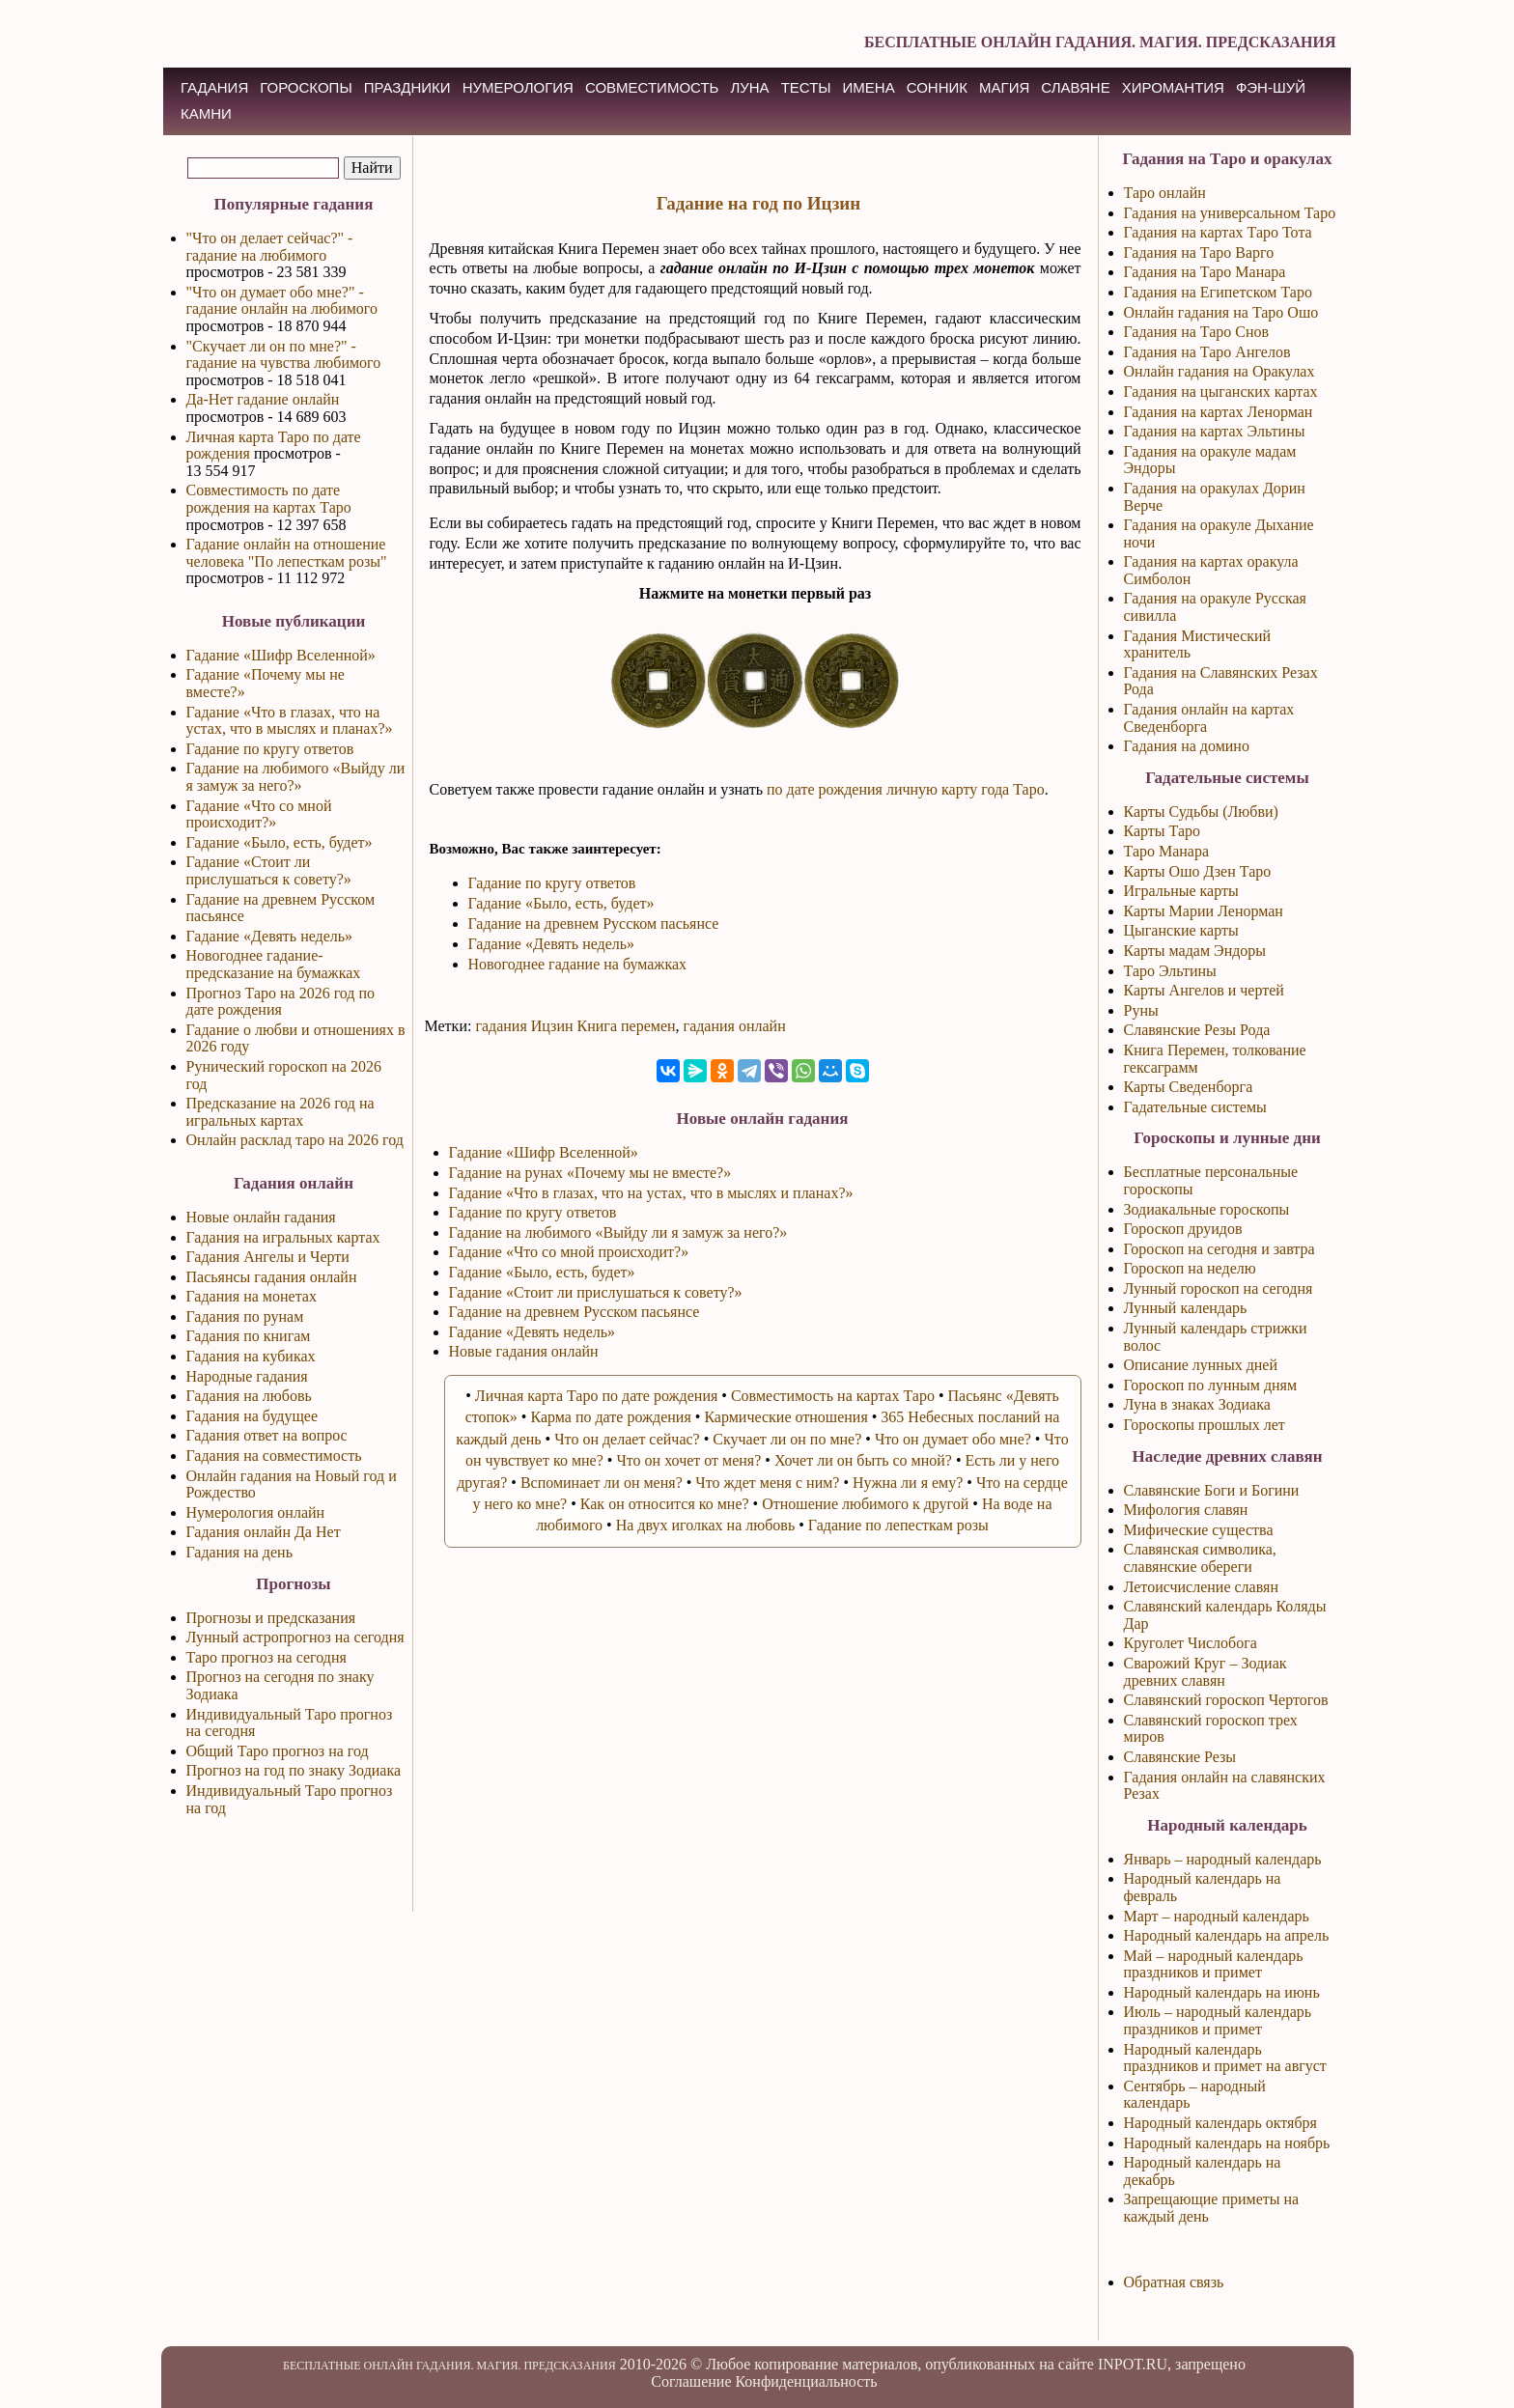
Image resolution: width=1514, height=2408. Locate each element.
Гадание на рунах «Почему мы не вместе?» (590, 1172)
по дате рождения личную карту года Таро (906, 789)
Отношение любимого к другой (865, 1504)
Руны (1141, 1010)
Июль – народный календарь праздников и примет (1218, 2020)
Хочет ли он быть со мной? (863, 1460)
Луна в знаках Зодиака (1197, 1404)
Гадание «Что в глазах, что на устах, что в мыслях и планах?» (289, 721)
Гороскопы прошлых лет (1204, 1424)
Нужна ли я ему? (908, 1482)
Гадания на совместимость (274, 1455)
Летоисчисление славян (1201, 1587)
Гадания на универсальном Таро (1230, 213)
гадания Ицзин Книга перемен (575, 1026)
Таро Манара (1167, 851)
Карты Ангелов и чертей (1204, 990)
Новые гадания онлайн (524, 1351)
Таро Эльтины (1170, 971)
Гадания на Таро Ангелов (1207, 352)
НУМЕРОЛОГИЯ (518, 87)
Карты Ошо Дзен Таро (1198, 871)
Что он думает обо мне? (953, 1439)
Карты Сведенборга (1188, 1086)
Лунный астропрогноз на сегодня (295, 1637)
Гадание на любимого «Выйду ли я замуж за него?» (296, 777)
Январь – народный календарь (1223, 1859)
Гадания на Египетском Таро (1218, 292)
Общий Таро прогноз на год (277, 1751)
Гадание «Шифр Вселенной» (281, 655)
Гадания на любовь (249, 1395)
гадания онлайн (735, 1026)
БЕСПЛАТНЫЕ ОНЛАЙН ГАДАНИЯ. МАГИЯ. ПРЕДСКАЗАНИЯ (1100, 42)
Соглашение (691, 2381)
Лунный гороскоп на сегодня (1218, 1288)
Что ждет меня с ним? (767, 1482)
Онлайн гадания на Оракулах (1219, 371)
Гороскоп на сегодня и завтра (1219, 1249)
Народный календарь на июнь (1222, 1992)
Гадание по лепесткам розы (898, 1525)
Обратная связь (1174, 2282)
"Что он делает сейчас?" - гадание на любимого (269, 247)
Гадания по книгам (248, 1336)
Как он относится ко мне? (664, 1504)
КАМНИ (206, 113)
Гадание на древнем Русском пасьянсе (593, 923)
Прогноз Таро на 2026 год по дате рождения (281, 1002)
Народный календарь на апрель (1227, 1935)
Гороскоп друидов (1183, 1228)
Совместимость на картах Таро (833, 1395)
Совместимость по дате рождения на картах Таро (268, 499)
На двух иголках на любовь (706, 1525)
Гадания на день (239, 1552)
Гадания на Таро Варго (1199, 252)
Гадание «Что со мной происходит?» (259, 814)
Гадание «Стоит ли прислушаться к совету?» (268, 870)
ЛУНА (749, 87)
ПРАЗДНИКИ (407, 87)
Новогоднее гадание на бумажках (577, 964)
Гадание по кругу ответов (270, 749)
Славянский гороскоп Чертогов (1226, 1700)
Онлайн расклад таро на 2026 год (295, 1140)
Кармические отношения (785, 1417)
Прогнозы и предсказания (271, 1618)
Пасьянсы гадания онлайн (271, 1277)
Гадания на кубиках (251, 1356)
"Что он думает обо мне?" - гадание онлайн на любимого (282, 301)
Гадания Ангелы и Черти (268, 1256)
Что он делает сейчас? (626, 1439)
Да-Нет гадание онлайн (263, 399)
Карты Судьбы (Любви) (1201, 811)
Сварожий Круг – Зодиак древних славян (1205, 1672)
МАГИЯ (1004, 87)
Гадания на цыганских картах (1221, 391)
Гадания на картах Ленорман (1218, 412)
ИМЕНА (869, 87)
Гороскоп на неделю (1190, 1268)
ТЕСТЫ (806, 87)
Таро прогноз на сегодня (266, 1657)
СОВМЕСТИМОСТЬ (651, 87)
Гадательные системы (1195, 1107)
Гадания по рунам (245, 1316)
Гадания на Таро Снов (1197, 331)
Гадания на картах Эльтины (1214, 431)
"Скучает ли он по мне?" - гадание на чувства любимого (283, 355)
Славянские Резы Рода (1197, 1030)
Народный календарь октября (1220, 2122)
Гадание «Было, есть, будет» (279, 842)
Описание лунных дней (1201, 1365)
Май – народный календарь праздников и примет (1214, 1964)
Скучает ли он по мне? (787, 1439)
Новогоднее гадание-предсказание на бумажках (273, 964)
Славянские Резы (1180, 1757)
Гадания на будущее (252, 1416)
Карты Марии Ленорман (1203, 911)
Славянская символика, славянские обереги (1200, 1558)
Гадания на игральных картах (283, 1237)
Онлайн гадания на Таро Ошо (1221, 312)
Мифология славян (1186, 1509)
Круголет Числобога (1190, 1643)
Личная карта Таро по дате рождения (596, 1395)
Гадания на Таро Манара (1205, 272)
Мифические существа (1199, 1530)
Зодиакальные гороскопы (1207, 1209)
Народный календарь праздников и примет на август (1225, 2058)
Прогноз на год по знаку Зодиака (294, 1770)
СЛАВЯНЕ (1075, 87)
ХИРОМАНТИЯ (1173, 87)
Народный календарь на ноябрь (1227, 2143)
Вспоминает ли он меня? (601, 1482)
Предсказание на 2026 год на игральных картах (280, 1112)
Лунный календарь (1186, 1308)
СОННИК (937, 87)
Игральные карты (1181, 890)
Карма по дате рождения (610, 1417)
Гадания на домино (1186, 746)
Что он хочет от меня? (688, 1460)
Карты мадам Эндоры (1195, 950)
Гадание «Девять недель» (269, 936)
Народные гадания (247, 1376)
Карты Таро (1162, 831)
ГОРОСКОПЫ (305, 87)
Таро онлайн (1165, 192)
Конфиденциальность (806, 2381)
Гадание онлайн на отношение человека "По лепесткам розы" (286, 553)
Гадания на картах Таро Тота (1218, 232)
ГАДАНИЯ (214, 87)
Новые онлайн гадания (261, 1217)
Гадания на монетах (251, 1296)
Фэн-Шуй (1270, 87)
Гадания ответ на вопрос (267, 1435)
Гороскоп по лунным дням (1211, 1385)
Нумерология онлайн (255, 1512)
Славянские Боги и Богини (1212, 1490)
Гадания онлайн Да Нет (263, 1532)
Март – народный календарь (1216, 1916)
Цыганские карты (1181, 930)
